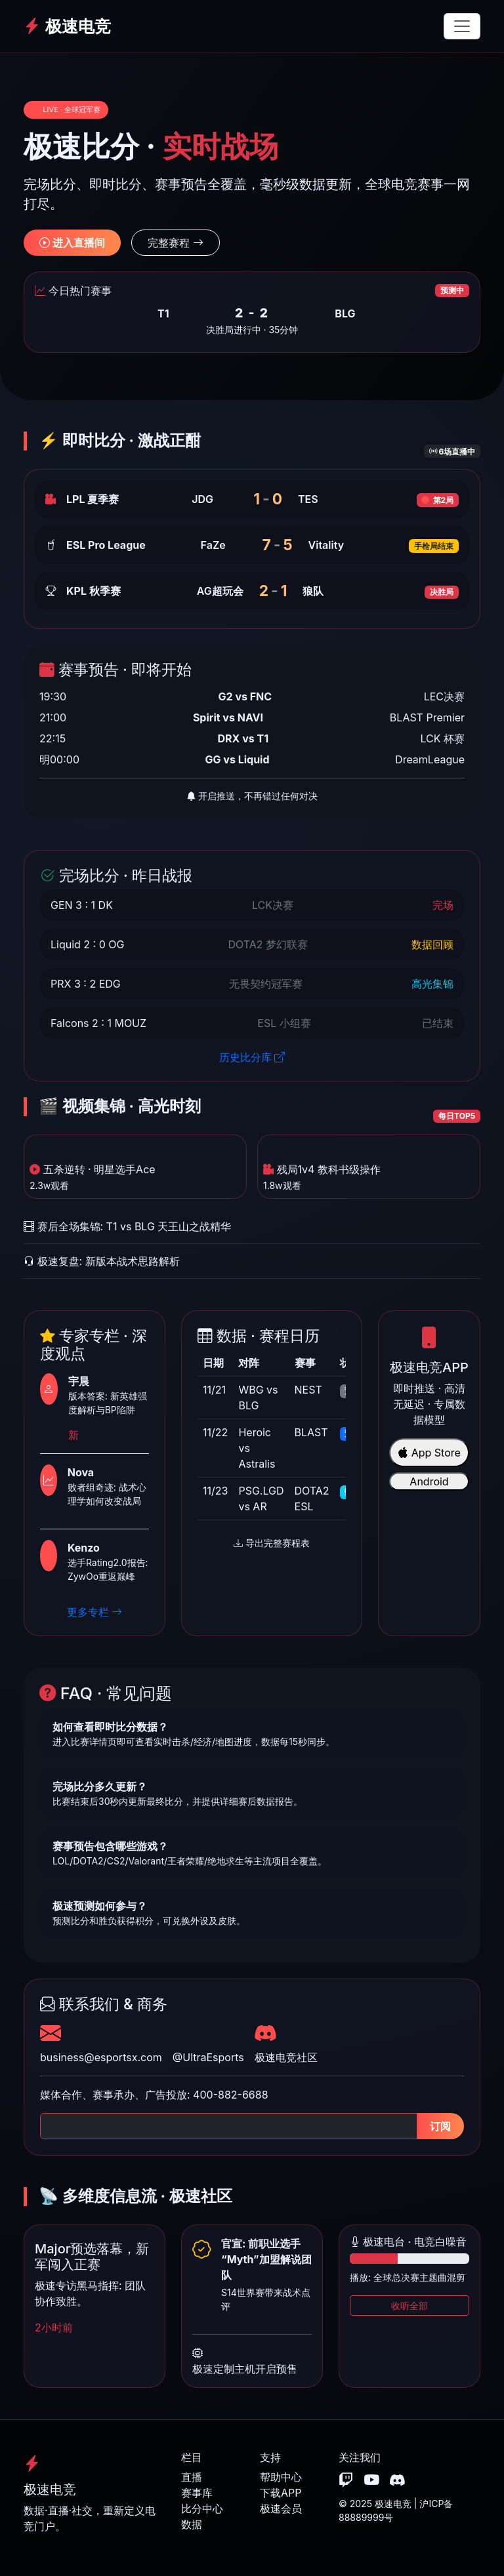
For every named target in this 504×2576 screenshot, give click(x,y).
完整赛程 (175, 242)
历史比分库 (252, 1057)
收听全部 (409, 2305)
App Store (429, 1452)
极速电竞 (67, 26)
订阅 (440, 2126)
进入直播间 (72, 242)
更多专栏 (95, 1612)
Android (429, 1481)
